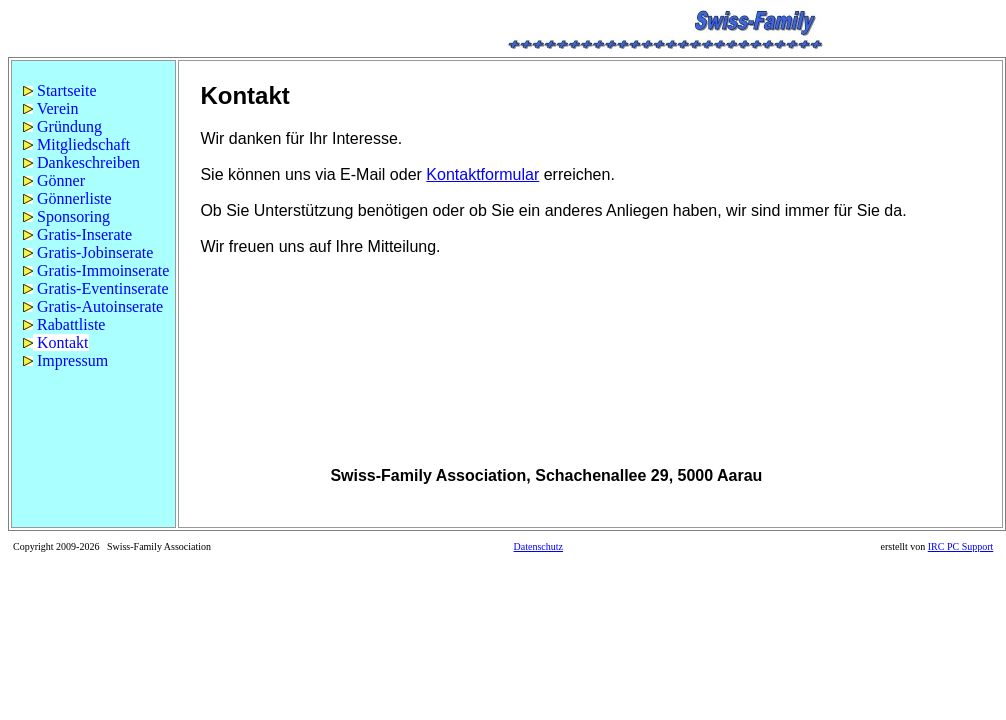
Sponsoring (66, 216)
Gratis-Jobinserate (88, 252)
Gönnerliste (67, 198)
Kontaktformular (482, 174)
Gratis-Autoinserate (93, 306)
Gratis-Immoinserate (96, 270)
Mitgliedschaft (76, 144)
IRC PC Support (961, 546)
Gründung (62, 126)
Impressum (65, 360)
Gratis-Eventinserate (96, 288)
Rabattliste (64, 324)
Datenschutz (538, 546)
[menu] (93, 226)
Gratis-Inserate (77, 234)
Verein (50, 108)
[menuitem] (93, 91)
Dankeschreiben (81, 162)
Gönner (54, 180)
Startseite (60, 90)
